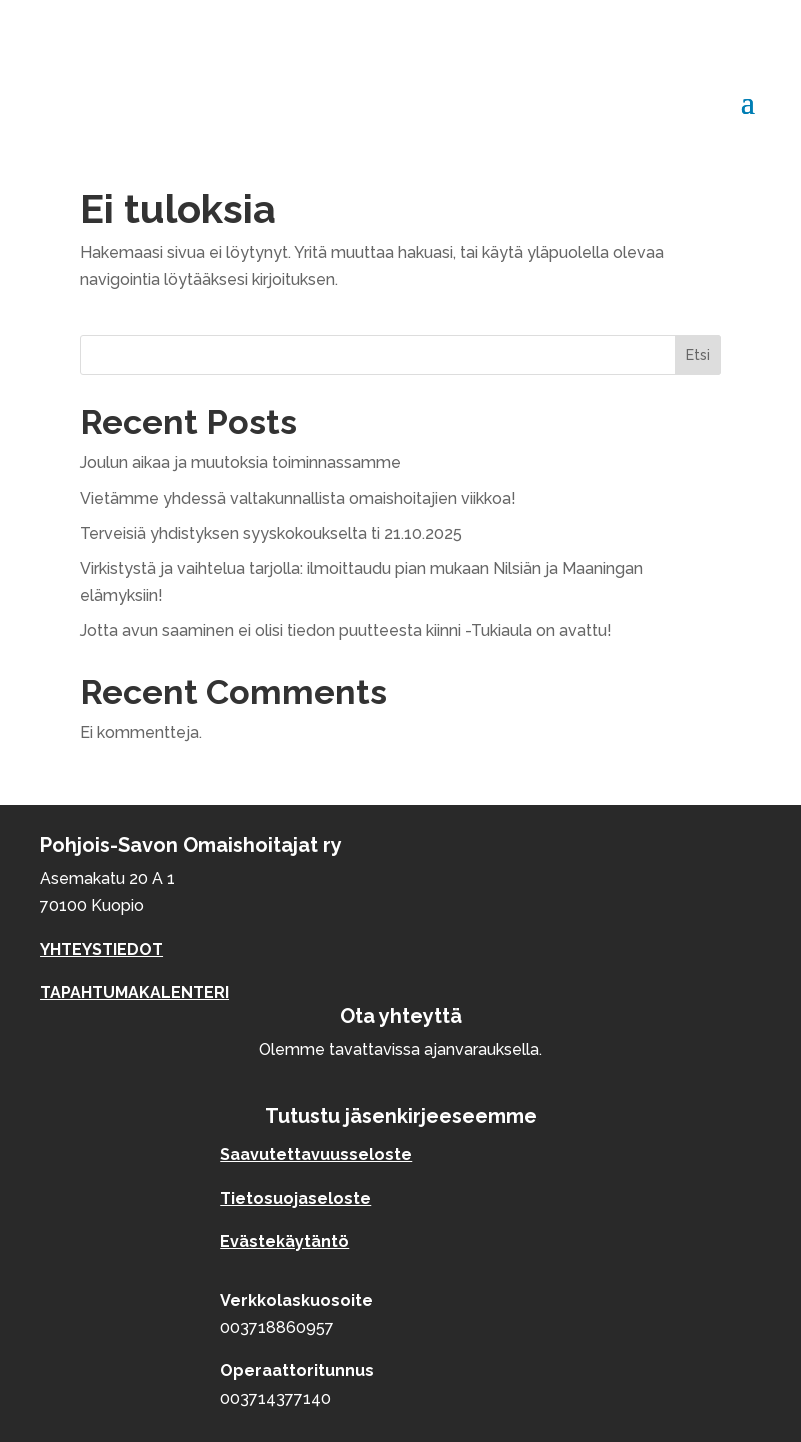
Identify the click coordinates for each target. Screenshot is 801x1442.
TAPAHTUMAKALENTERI (134, 992)
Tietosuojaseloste (295, 1198)
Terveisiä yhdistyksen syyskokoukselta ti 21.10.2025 (271, 533)
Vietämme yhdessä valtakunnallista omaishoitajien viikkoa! (298, 498)
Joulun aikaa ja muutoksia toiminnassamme (240, 462)
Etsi (698, 355)
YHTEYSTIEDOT (101, 949)
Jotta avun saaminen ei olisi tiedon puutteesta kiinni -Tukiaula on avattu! (346, 630)
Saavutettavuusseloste (316, 1154)
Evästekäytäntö (284, 1241)
